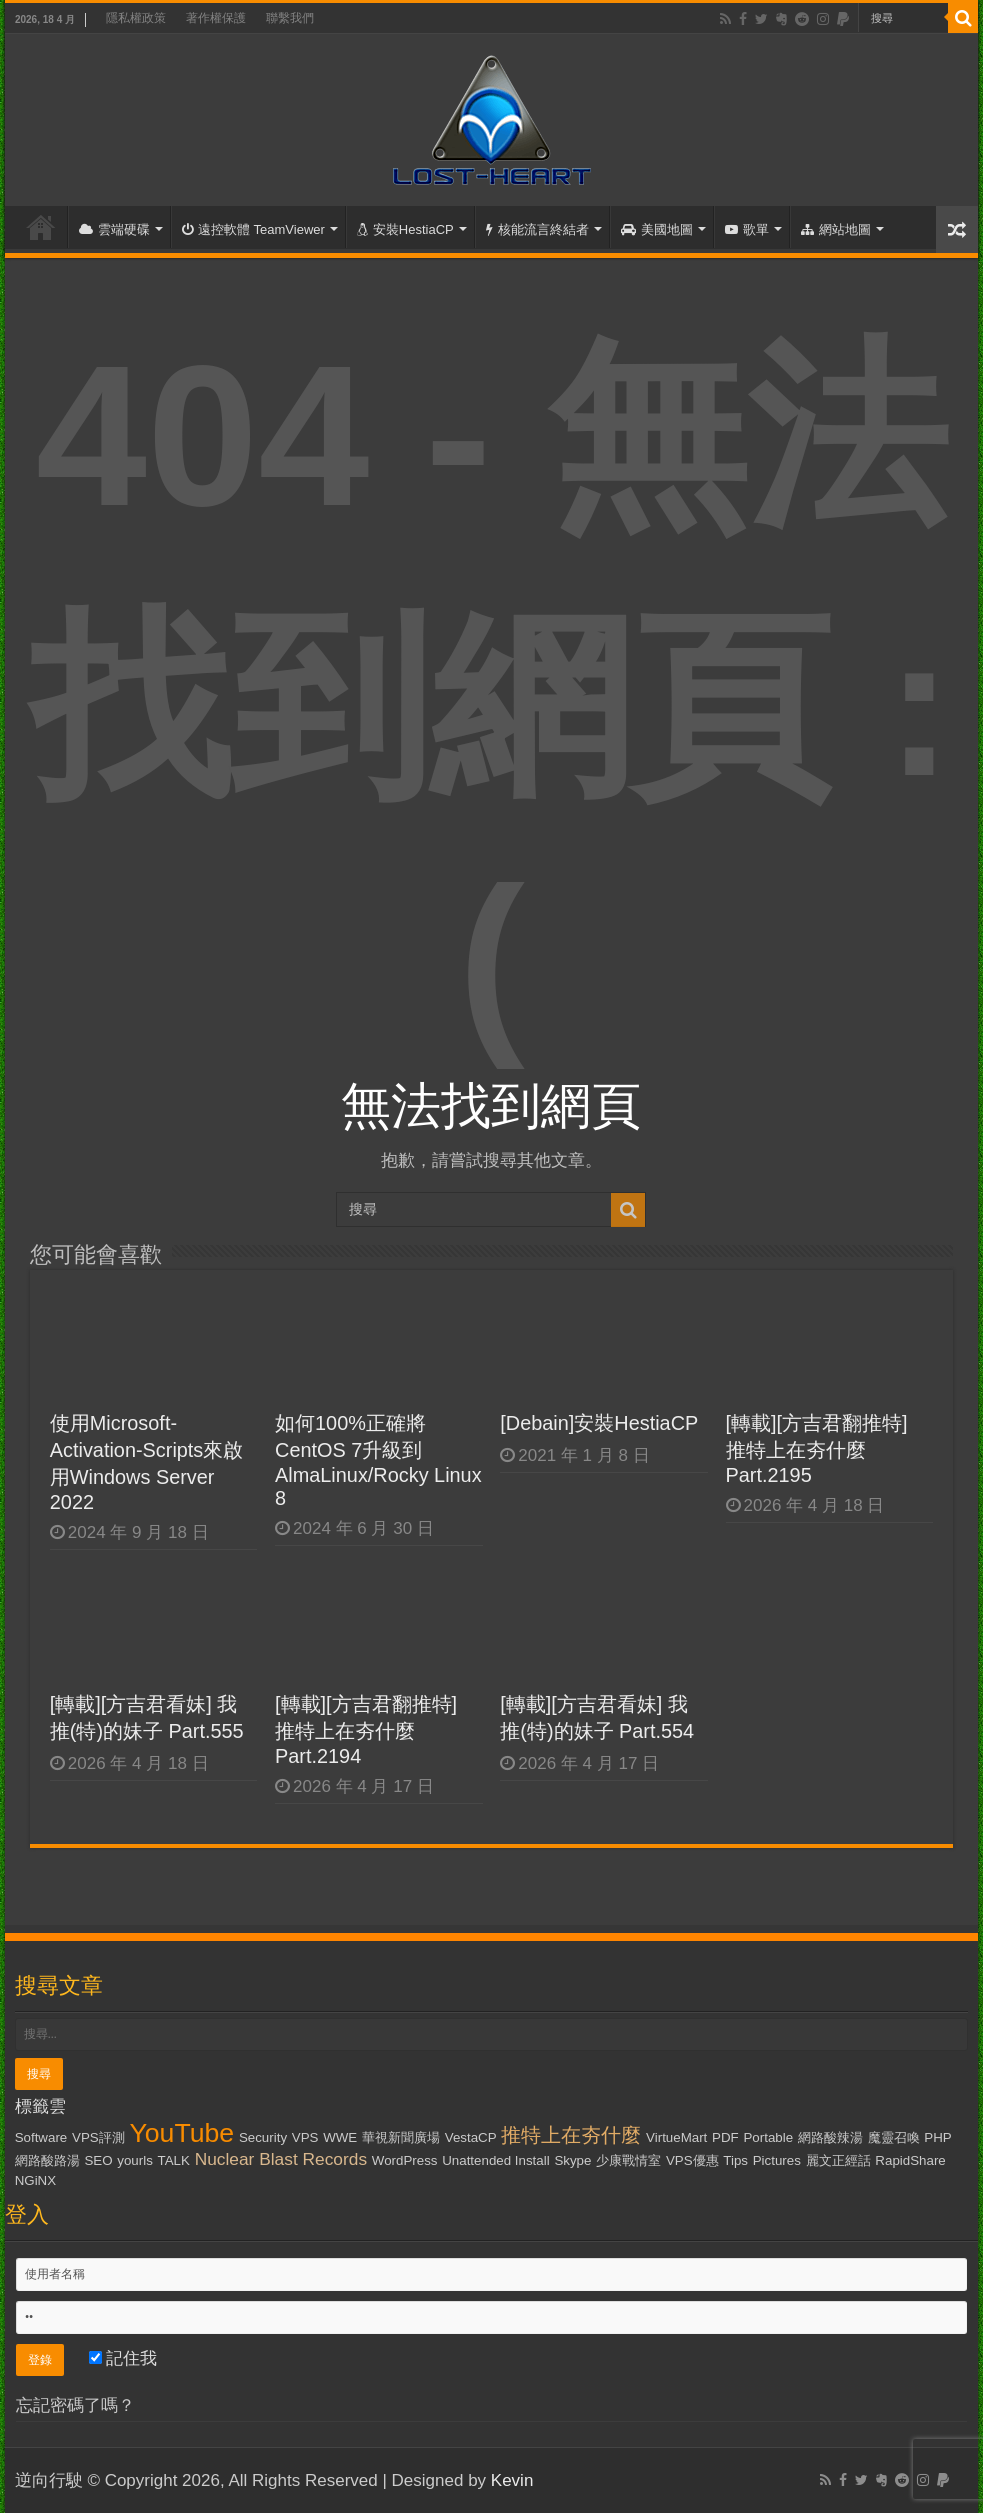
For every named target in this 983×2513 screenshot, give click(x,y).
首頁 (41, 227)
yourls (135, 2160)
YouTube (181, 2133)
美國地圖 (657, 229)
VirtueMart (676, 2137)
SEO (98, 2160)
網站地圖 (836, 229)
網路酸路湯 (47, 2160)
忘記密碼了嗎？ (75, 2405)
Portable (768, 2137)
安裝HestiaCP (405, 229)
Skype (572, 2160)
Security (263, 2137)
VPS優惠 (692, 2160)
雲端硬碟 (114, 229)
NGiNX (35, 2180)
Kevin (512, 2480)
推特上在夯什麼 (571, 2135)
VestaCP (471, 2137)
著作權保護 (216, 18)
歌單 (747, 229)
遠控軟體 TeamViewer (253, 229)
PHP (937, 2137)
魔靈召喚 (894, 2137)
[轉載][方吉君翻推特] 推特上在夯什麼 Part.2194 (366, 1730)
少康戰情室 (628, 2160)
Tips (735, 2160)
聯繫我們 (290, 18)
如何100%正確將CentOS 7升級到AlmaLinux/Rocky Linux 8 (378, 1460)
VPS (305, 2137)
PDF (725, 2137)
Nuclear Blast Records (281, 2159)
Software (41, 2137)
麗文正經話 (838, 2160)
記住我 (123, 2358)
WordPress (405, 2160)
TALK (174, 2160)
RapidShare (910, 2160)
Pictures (777, 2160)
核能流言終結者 (537, 229)
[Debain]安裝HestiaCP (599, 1423)
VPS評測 (98, 2137)
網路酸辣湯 (830, 2137)
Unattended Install (495, 2160)
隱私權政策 (136, 18)
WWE (340, 2137)
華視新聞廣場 (401, 2137)
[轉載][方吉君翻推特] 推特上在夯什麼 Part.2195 (817, 1449)
